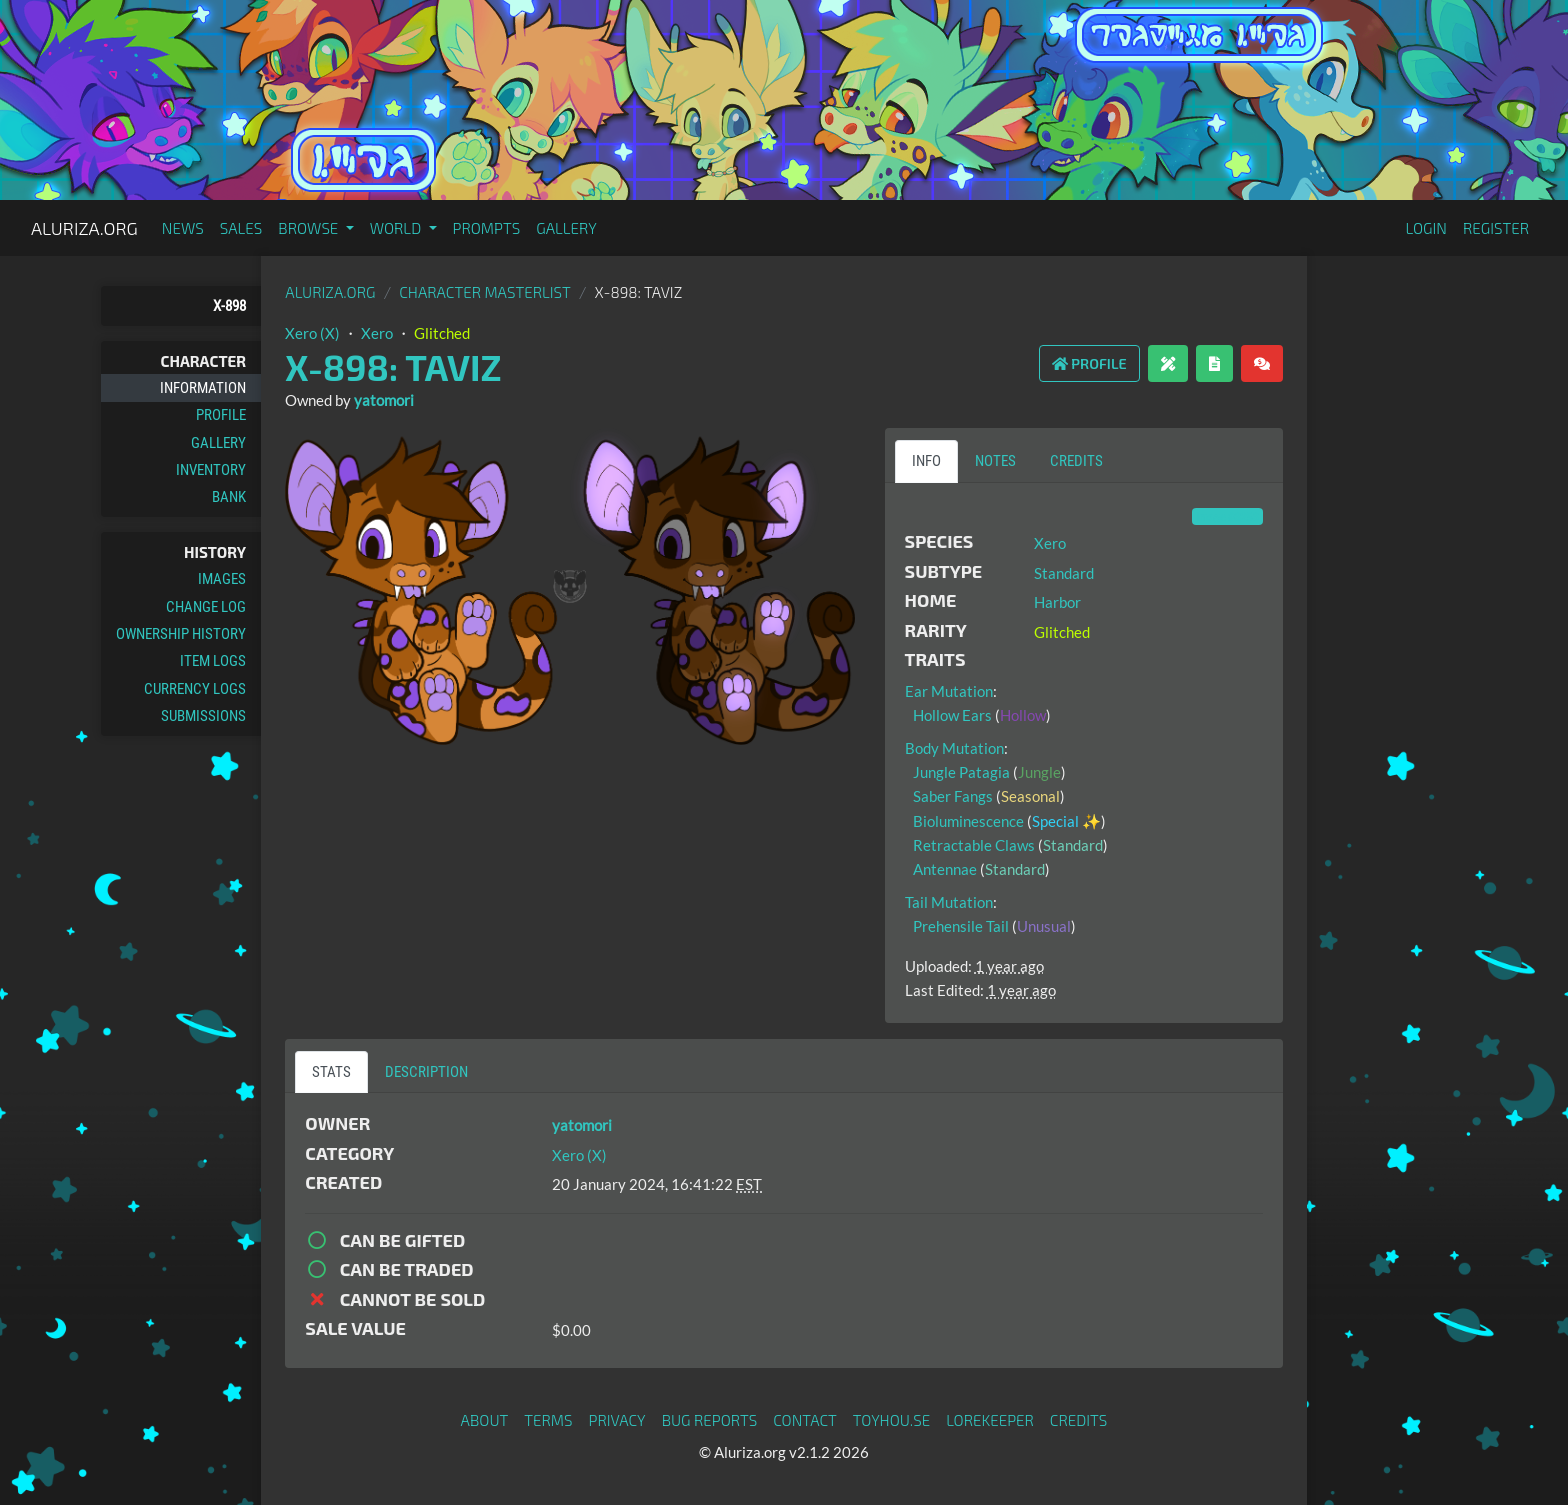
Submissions (203, 716)
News (183, 228)
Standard (1064, 573)
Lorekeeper (990, 1420)
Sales (241, 228)
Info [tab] (926, 461)
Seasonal (1030, 796)
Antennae (945, 869)
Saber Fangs (953, 796)
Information (203, 388)
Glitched (442, 333)
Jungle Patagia (961, 772)
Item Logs (213, 661)
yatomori (384, 400)
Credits (1079, 1420)
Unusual (1044, 926)
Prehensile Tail (961, 926)
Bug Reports (710, 1420)
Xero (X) (312, 333)
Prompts (487, 228)
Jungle (1039, 772)
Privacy (617, 1420)
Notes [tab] (995, 461)
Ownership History (181, 634)
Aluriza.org (84, 228)
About (485, 1420)
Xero (377, 333)
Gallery (566, 228)
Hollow (1023, 715)
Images (222, 579)
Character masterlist (485, 292)
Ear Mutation (949, 691)
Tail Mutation (949, 902)
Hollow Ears (952, 715)
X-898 (229, 306)
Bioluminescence (968, 821)
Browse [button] (309, 228)
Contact (805, 1420)
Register (1496, 228)
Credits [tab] (1076, 461)
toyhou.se (891, 1420)
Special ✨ (1066, 821)
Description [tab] (426, 1072)
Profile (221, 415)
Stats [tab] (331, 1072)
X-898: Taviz (393, 366)
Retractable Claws (974, 845)
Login (1426, 228)
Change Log (206, 607)
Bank (229, 497)
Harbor (1057, 602)
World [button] (397, 228)
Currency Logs (195, 689)
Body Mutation (954, 748)
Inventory (211, 470)
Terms (548, 1420)
